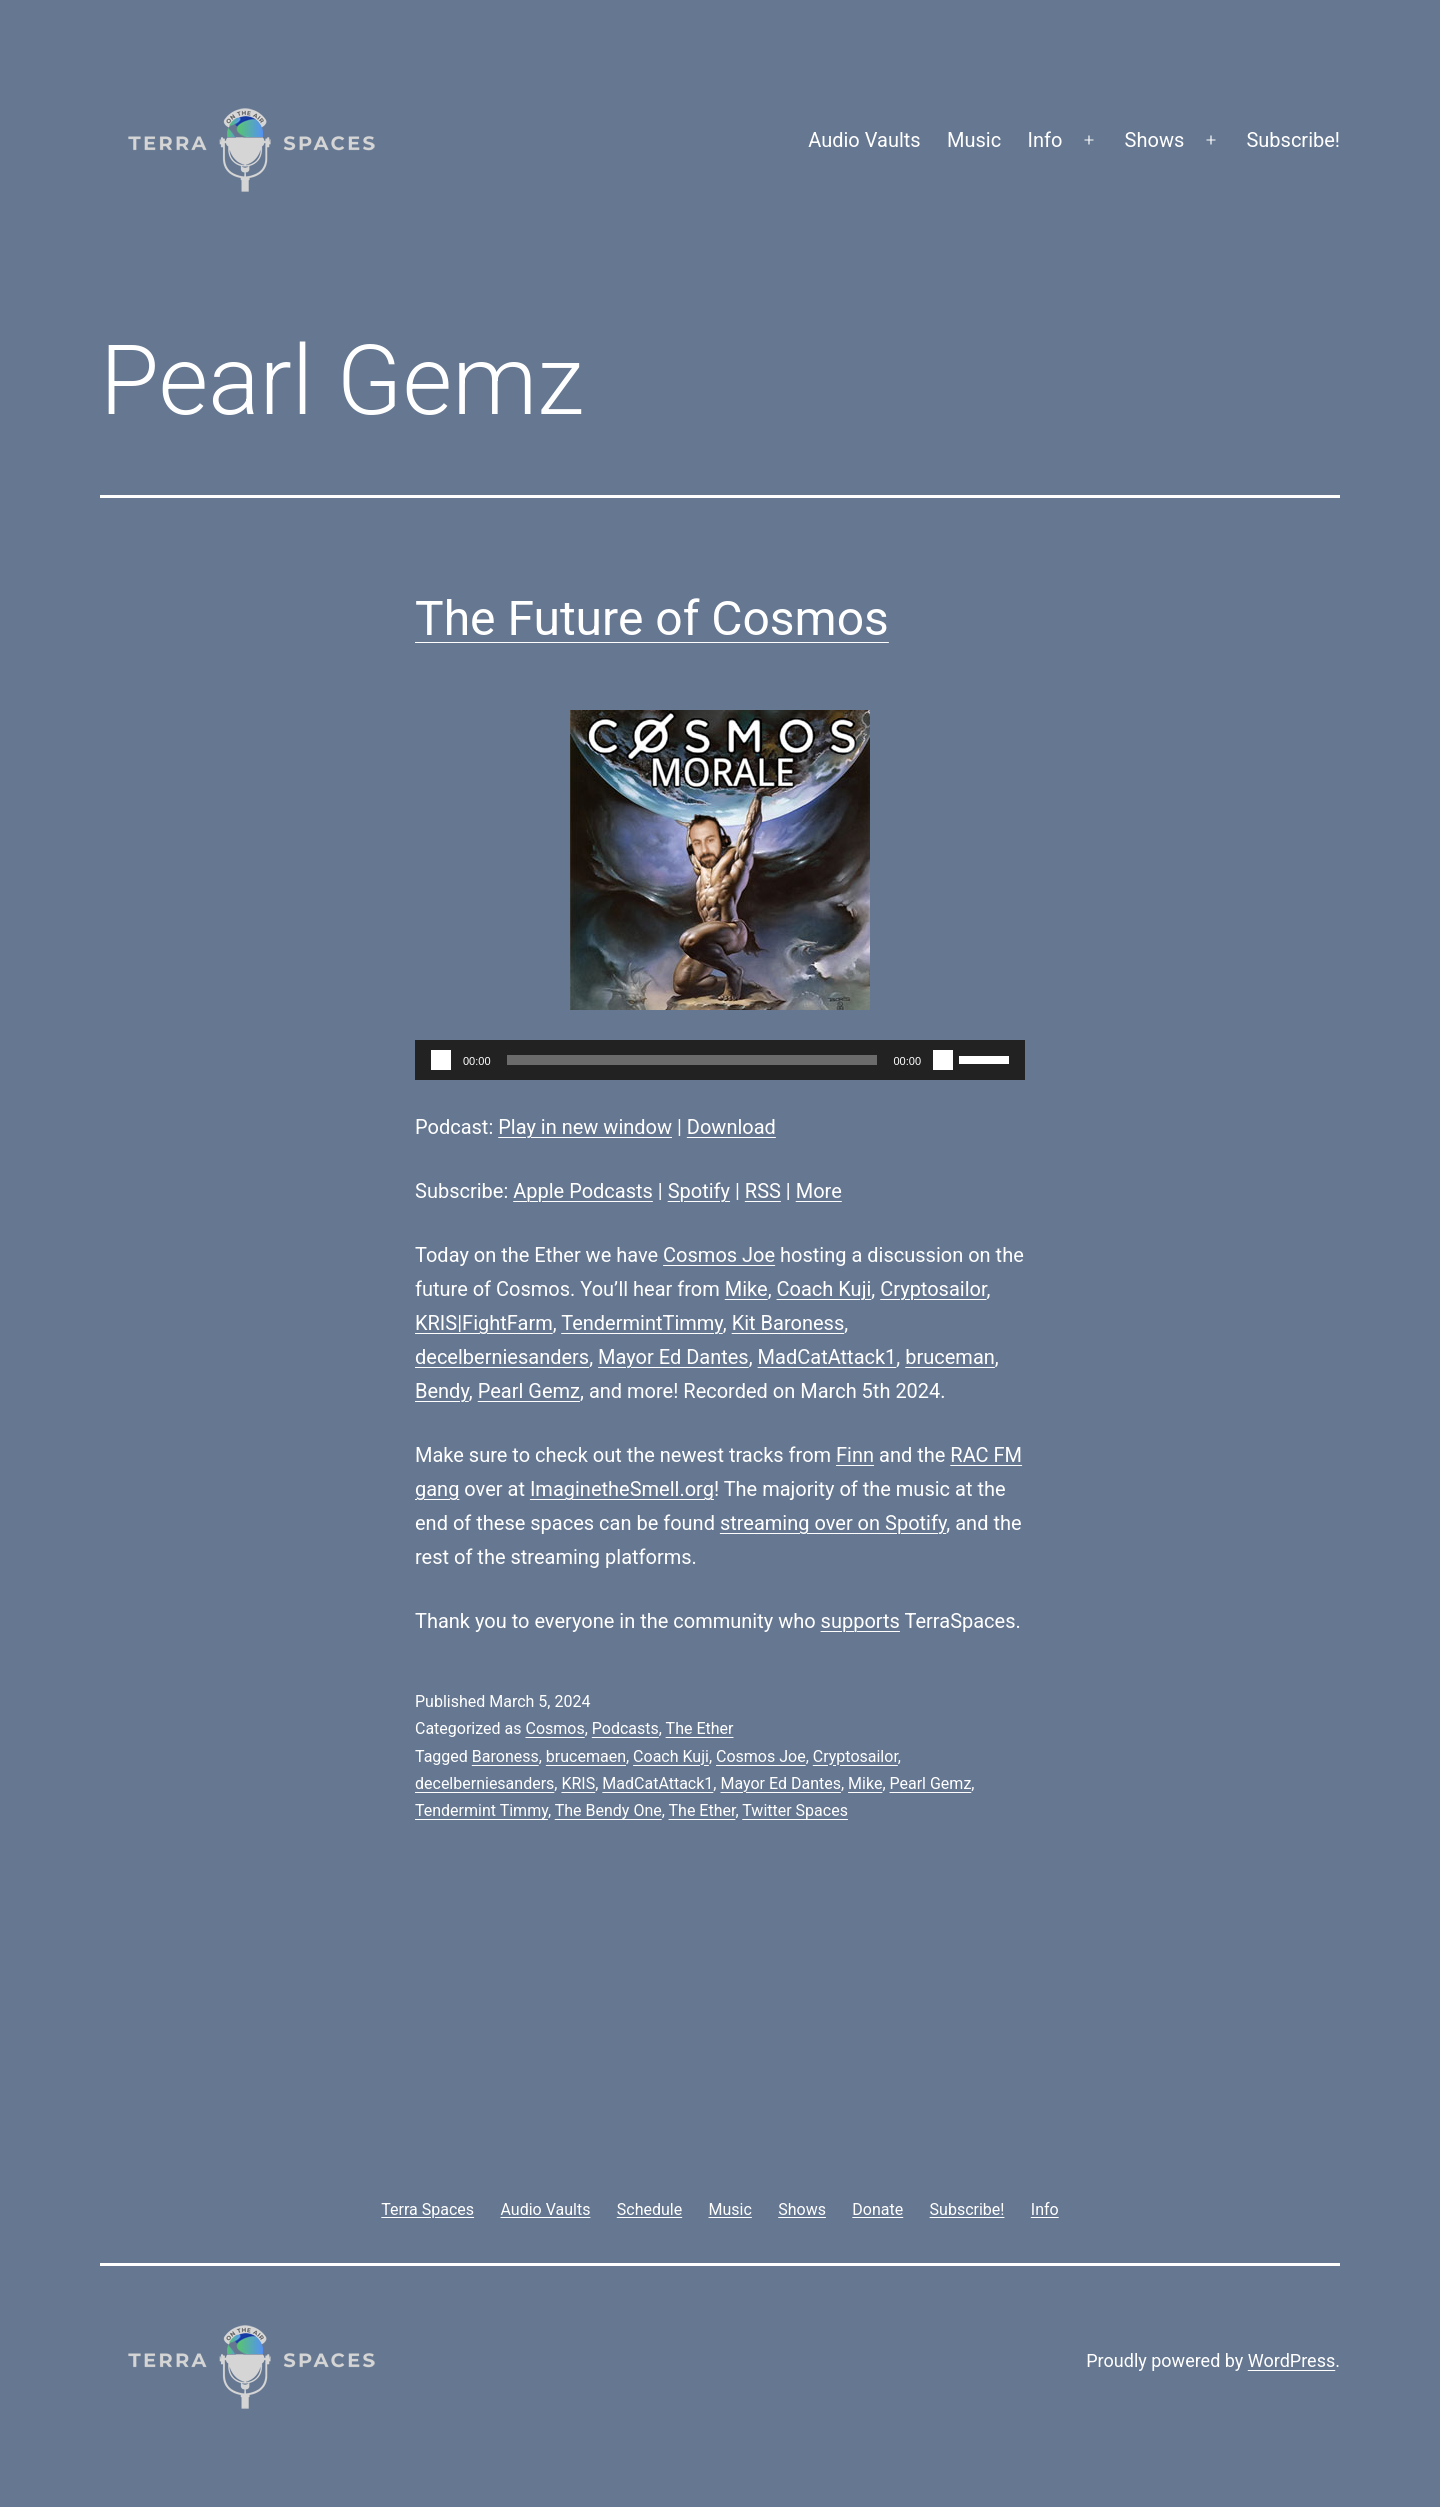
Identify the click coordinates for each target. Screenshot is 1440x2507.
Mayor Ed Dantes (673, 1357)
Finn (855, 1455)
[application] (720, 1060)
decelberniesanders (502, 1357)
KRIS (578, 1783)
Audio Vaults (864, 140)
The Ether (700, 1728)
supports (860, 1621)
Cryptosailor (933, 1289)
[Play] (441, 1060)
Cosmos (554, 1728)
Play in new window (585, 1127)
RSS (763, 1191)
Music (974, 140)
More (819, 1191)
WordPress (1291, 2360)
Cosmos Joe (719, 1255)
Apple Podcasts (583, 1191)
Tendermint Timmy (481, 1810)
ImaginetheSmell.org (622, 1489)
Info (1045, 140)
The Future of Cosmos (652, 618)
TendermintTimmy (642, 1323)
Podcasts (625, 1728)
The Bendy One (608, 1810)
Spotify (699, 1191)
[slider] (692, 1060)
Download (731, 1127)
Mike (746, 1289)
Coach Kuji (824, 1289)
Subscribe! (1293, 140)
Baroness (505, 1756)
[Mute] (943, 1060)
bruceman (950, 1357)
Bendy (442, 1391)
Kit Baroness (788, 1323)
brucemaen (586, 1756)
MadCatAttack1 (827, 1357)
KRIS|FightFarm (484, 1323)
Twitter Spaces (795, 1810)
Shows (1155, 140)
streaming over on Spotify (833, 1523)
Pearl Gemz (529, 1391)
